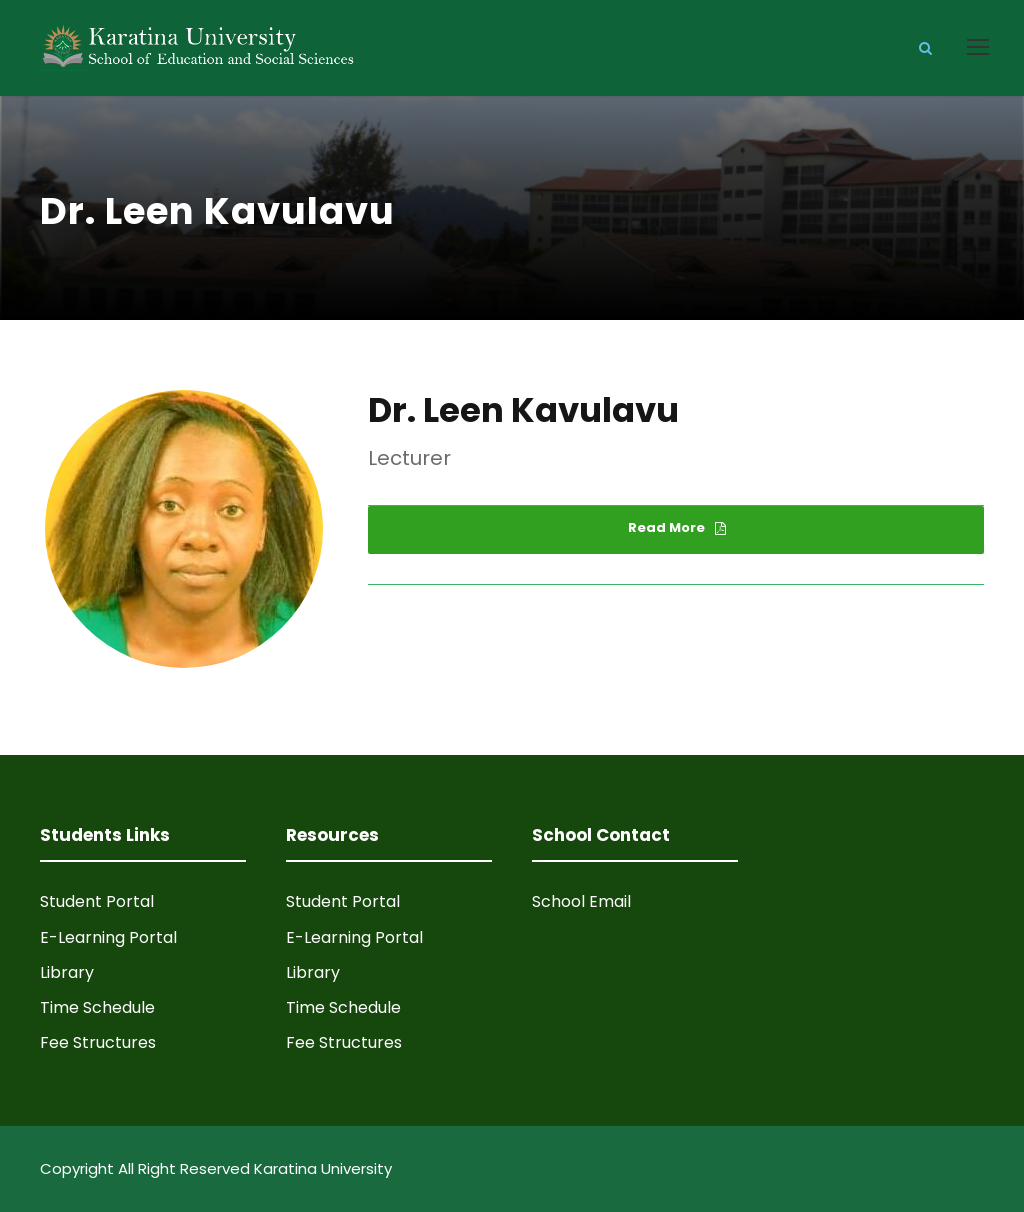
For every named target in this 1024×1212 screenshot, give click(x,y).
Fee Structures (98, 1042)
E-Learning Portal (108, 937)
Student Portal (97, 901)
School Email (581, 901)
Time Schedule (97, 1007)
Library (67, 972)
